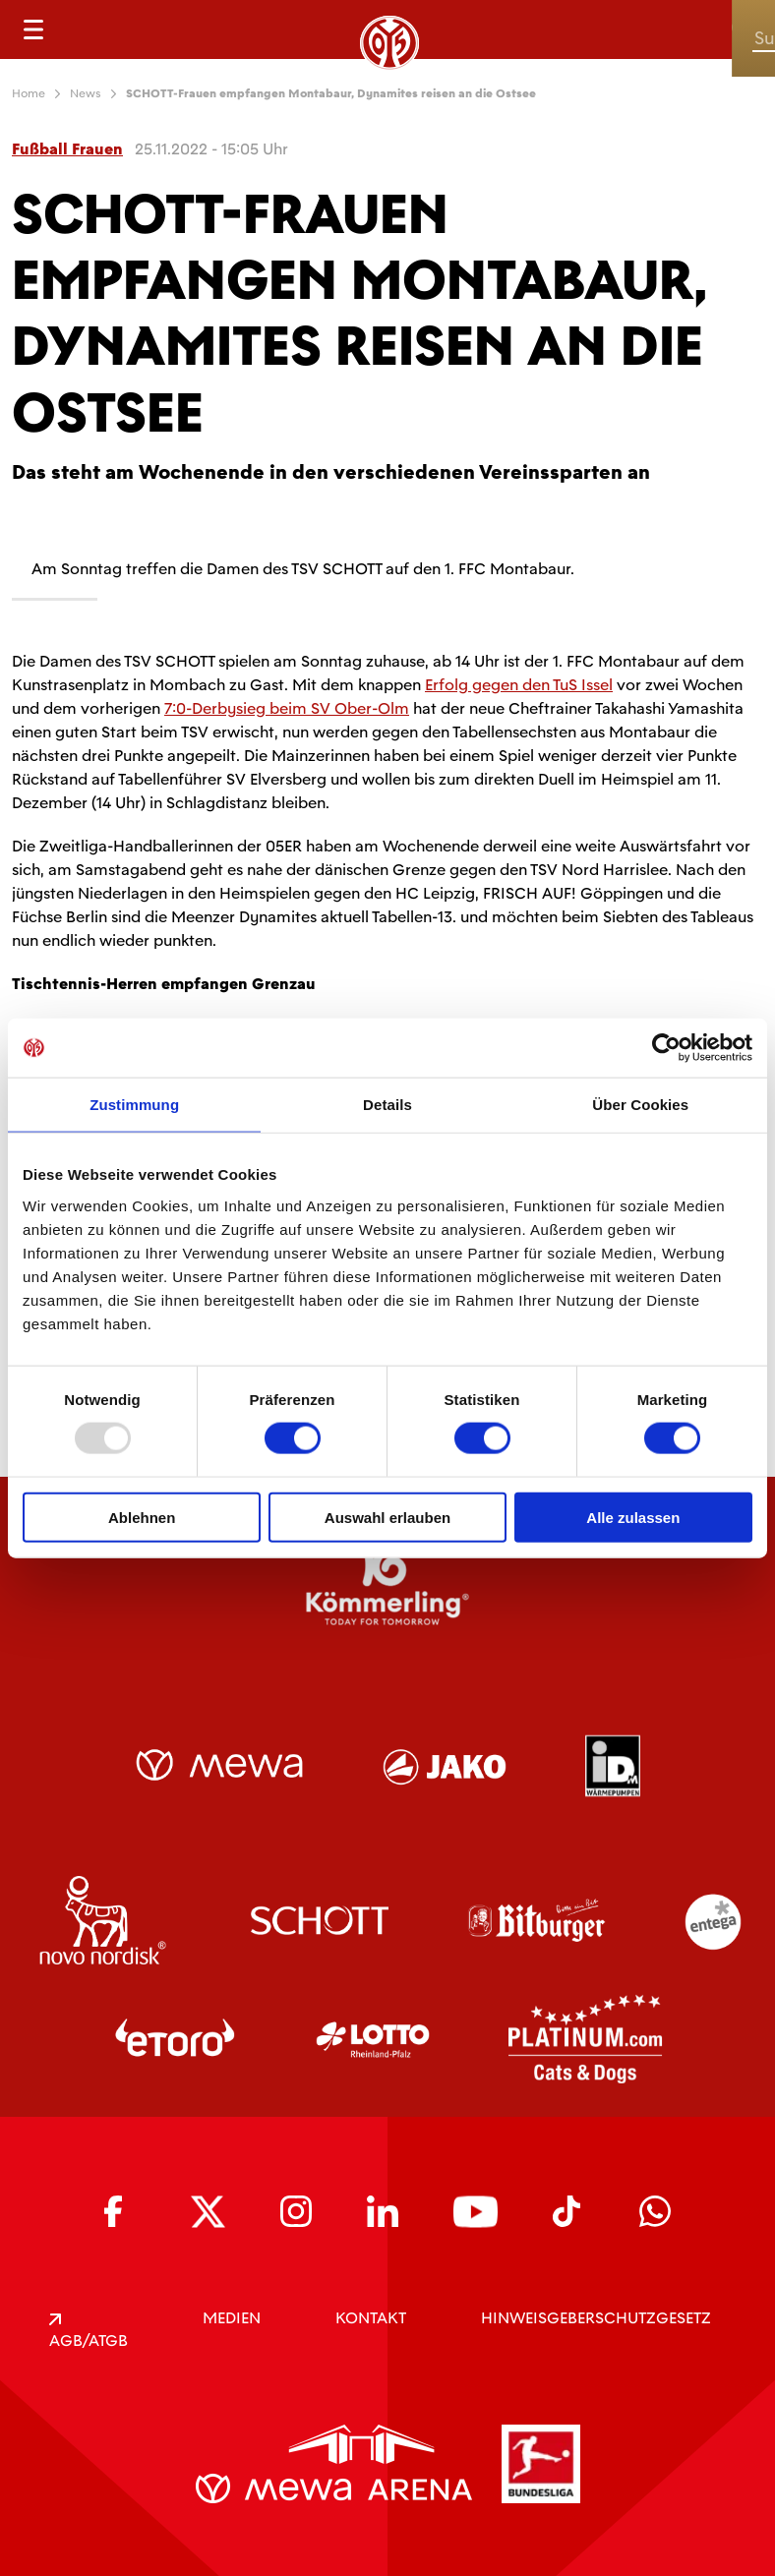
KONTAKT (370, 2318)
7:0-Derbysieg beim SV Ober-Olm (286, 708)
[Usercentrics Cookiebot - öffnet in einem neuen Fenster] (666, 1048)
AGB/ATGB (88, 2332)
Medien (232, 2318)
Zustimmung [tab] (134, 1104)
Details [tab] (387, 1104)
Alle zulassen (633, 1516)
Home (28, 93)
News (85, 93)
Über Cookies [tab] (640, 1104)
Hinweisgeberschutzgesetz (596, 2318)
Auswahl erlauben (387, 1516)
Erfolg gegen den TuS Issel (519, 684)
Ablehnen (141, 1516)
